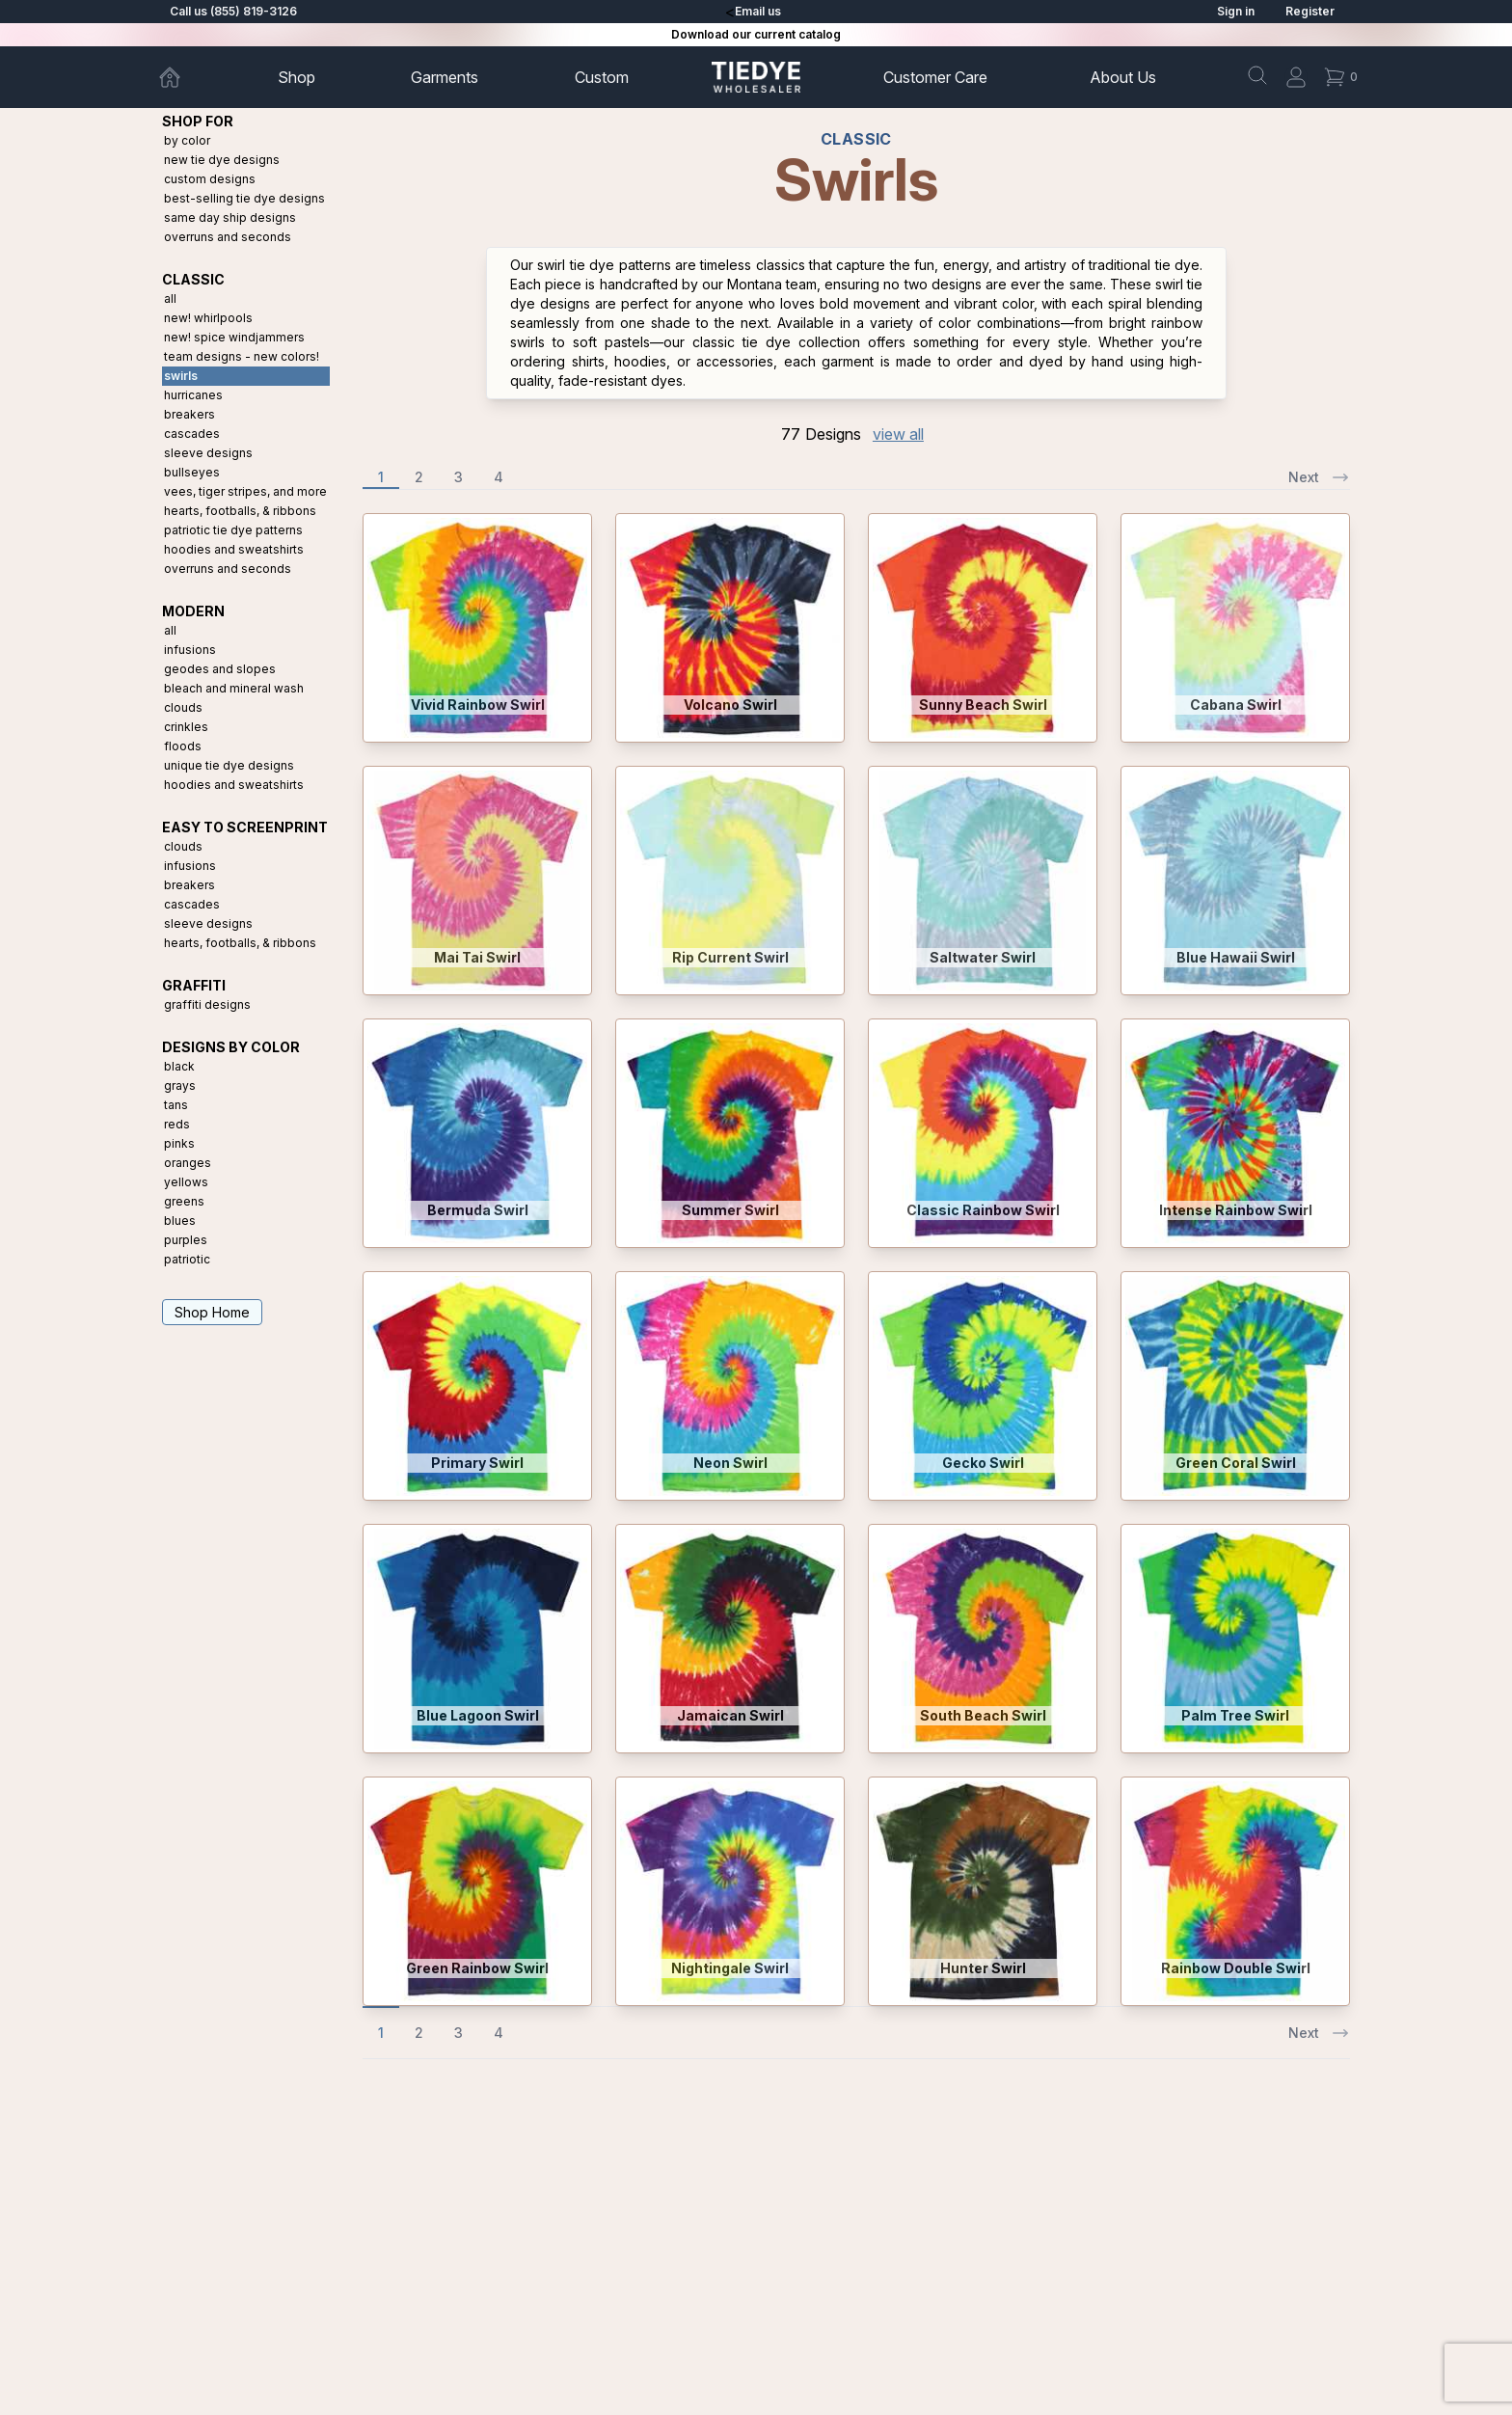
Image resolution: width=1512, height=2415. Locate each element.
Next (1319, 477)
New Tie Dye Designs (222, 159)
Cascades (192, 433)
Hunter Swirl (983, 1968)
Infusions (190, 649)
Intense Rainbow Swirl (1235, 1210)
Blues (180, 1220)
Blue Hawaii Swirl (1235, 957)
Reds (177, 1124)
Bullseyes (192, 472)
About (1123, 77)
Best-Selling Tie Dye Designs (244, 198)
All (170, 298)
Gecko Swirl (983, 1462)
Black (179, 1066)
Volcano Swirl (730, 704)
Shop (296, 77)
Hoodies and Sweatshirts (234, 549)
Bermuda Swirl (477, 1210)
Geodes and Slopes (220, 669)
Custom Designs (210, 179)
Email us (758, 11)
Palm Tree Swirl (1235, 1715)
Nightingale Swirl (730, 1968)
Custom (602, 77)
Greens (184, 1201)
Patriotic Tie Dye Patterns (233, 530)
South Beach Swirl (983, 1715)
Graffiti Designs (207, 1004)
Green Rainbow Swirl (477, 1968)
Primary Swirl (477, 1462)
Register (1310, 11)
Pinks (179, 1143)
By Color (187, 140)
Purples (185, 1240)
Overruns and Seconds (227, 237)
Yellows (186, 1182)
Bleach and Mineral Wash (234, 688)
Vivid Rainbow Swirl (478, 704)
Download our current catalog (756, 34)
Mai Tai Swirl (477, 957)
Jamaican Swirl (730, 1715)
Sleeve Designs (208, 453)
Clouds (183, 707)
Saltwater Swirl (983, 957)
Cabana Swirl (1236, 704)
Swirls (181, 375)
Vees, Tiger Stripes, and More (245, 491)
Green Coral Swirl (1235, 1462)
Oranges (187, 1162)
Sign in (1236, 11)
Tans (176, 1105)
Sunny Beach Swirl (983, 704)
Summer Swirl (730, 1210)
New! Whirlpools (208, 318)
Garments (444, 77)
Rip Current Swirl (730, 957)
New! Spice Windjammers (234, 337)
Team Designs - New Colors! (241, 356)
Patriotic (187, 1259)
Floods (183, 746)
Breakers (189, 414)
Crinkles (186, 726)
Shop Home (212, 1312)
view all (898, 434)
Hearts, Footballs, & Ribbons (240, 510)
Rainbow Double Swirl (1235, 1968)
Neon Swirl (730, 1462)
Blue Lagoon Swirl (478, 1715)
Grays (180, 1085)
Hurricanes (193, 395)
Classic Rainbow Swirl (983, 1210)
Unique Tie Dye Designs (229, 765)
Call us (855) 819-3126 (233, 11)
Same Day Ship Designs (230, 217)
